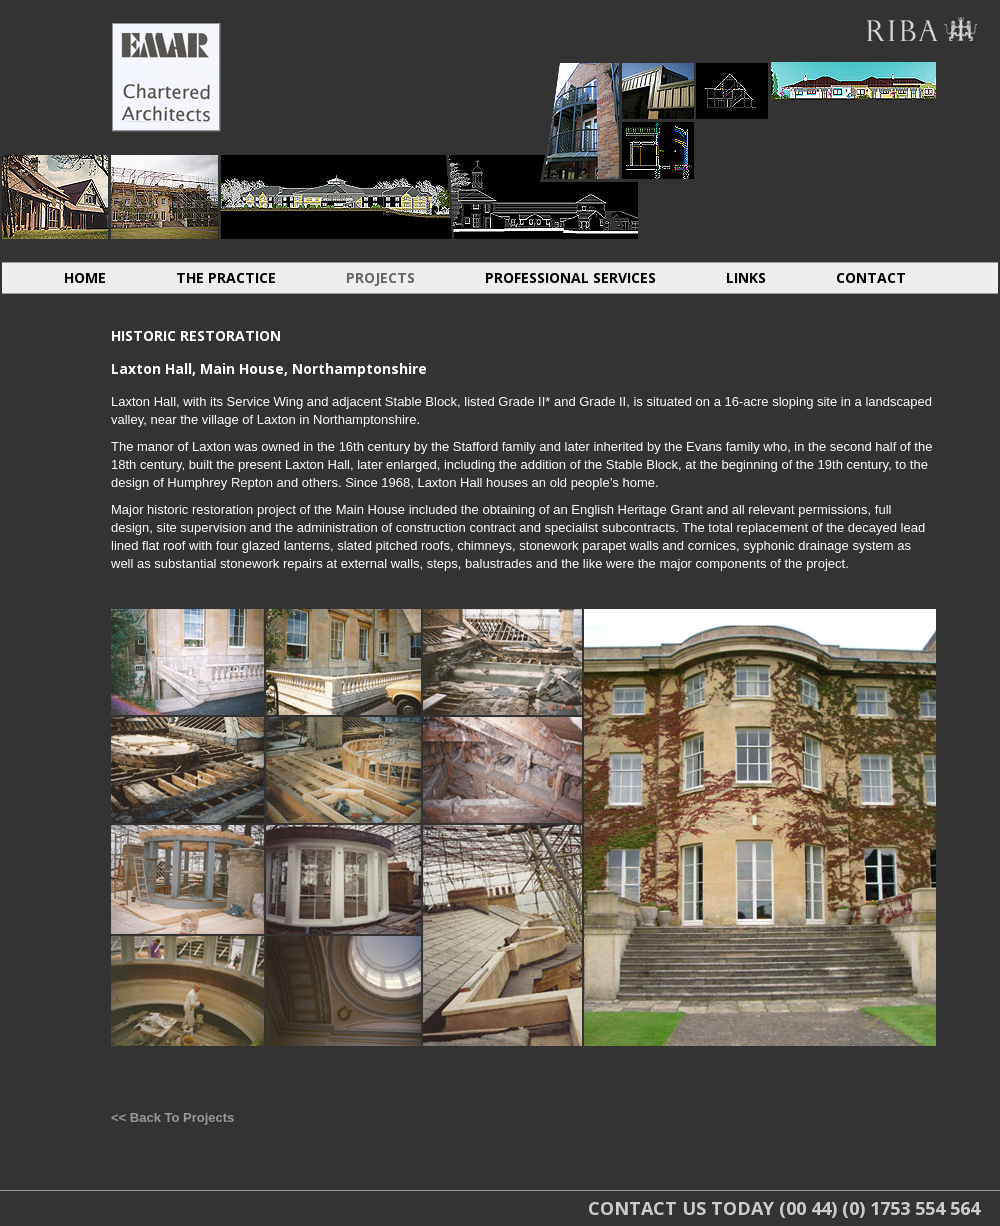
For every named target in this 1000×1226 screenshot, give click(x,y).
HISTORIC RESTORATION (164, 197)
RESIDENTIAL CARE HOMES (336, 197)
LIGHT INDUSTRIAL (658, 90)
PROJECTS (380, 277)
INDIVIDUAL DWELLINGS (55, 197)
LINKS (746, 277)
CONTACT (871, 277)
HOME (85, 277)
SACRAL (968, 187)
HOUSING (581, 120)
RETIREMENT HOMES (543, 197)
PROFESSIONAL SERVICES (570, 277)
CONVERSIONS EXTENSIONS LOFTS (732, 90)
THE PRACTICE (226, 277)
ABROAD (853, 81)
